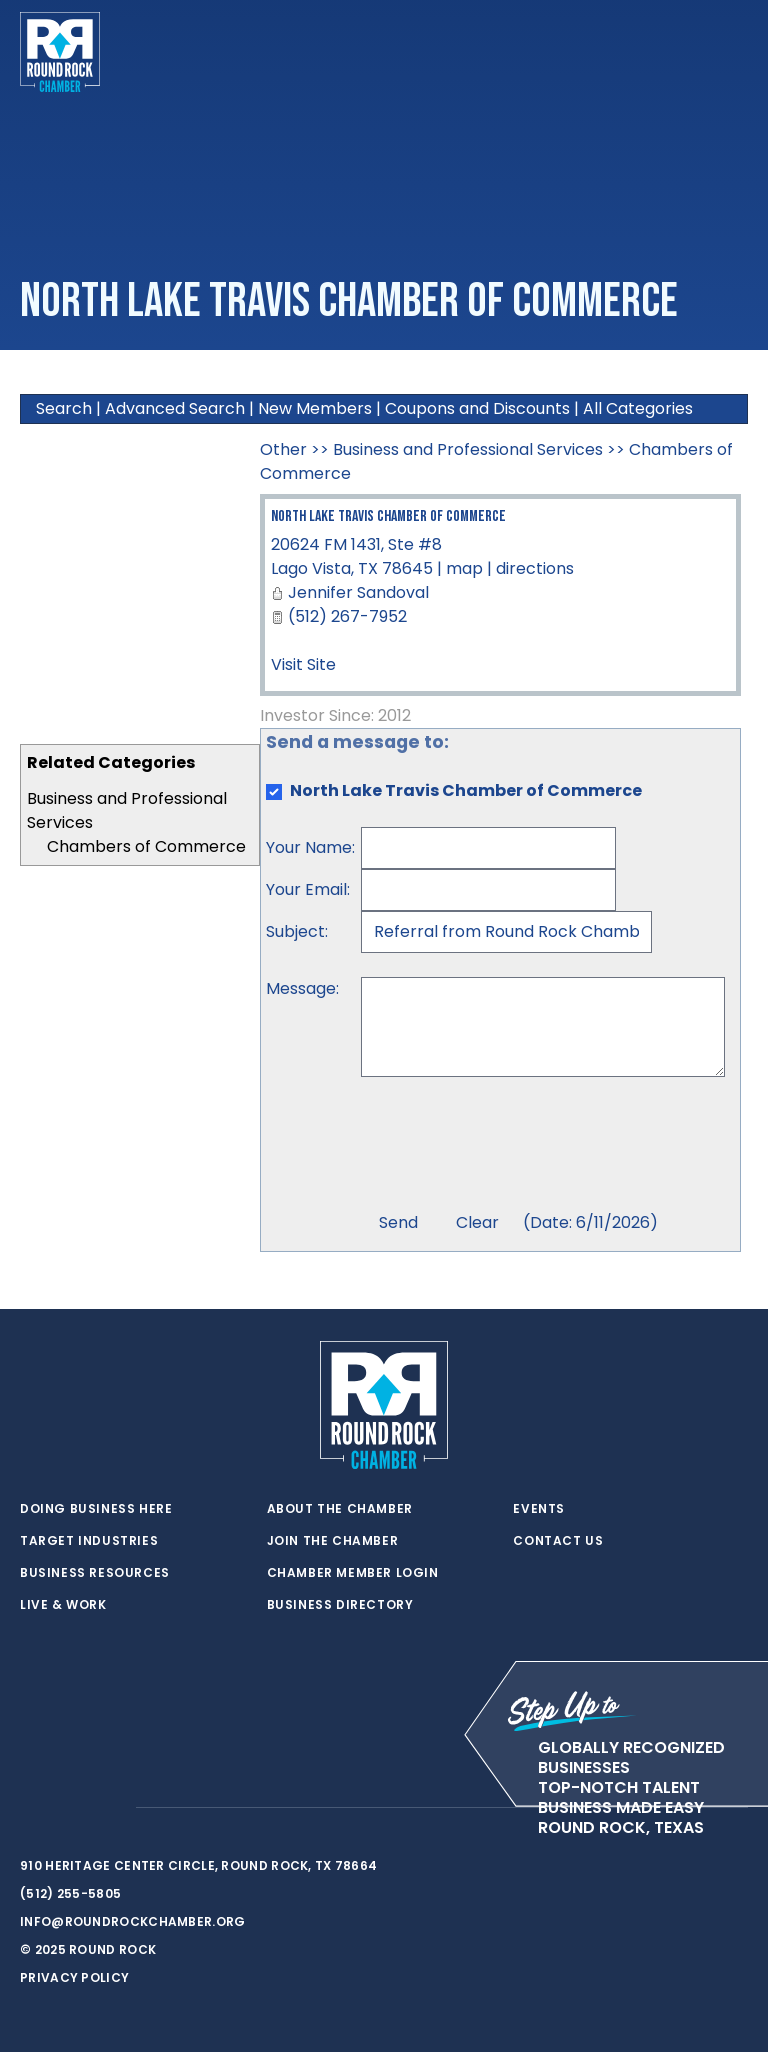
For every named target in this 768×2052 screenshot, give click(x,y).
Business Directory (340, 1605)
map (464, 568)
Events (539, 1509)
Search (64, 408)
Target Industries (89, 1541)
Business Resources (95, 1573)
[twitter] (30, 1808)
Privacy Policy (74, 1977)
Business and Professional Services (468, 449)
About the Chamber (340, 1509)
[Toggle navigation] (732, 52)
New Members (315, 408)
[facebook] (70, 1808)
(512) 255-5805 (70, 1893)
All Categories (638, 408)
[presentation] (513, 1147)
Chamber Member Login (353, 1573)
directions (535, 568)
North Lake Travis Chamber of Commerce (388, 516)
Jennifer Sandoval (358, 592)
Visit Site (303, 664)
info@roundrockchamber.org (133, 1921)
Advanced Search (175, 408)
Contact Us (558, 1541)
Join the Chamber (333, 1541)
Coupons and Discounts (477, 408)
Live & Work (63, 1605)
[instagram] (110, 1808)
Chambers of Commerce (146, 846)
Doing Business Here (96, 1509)
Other (283, 449)
